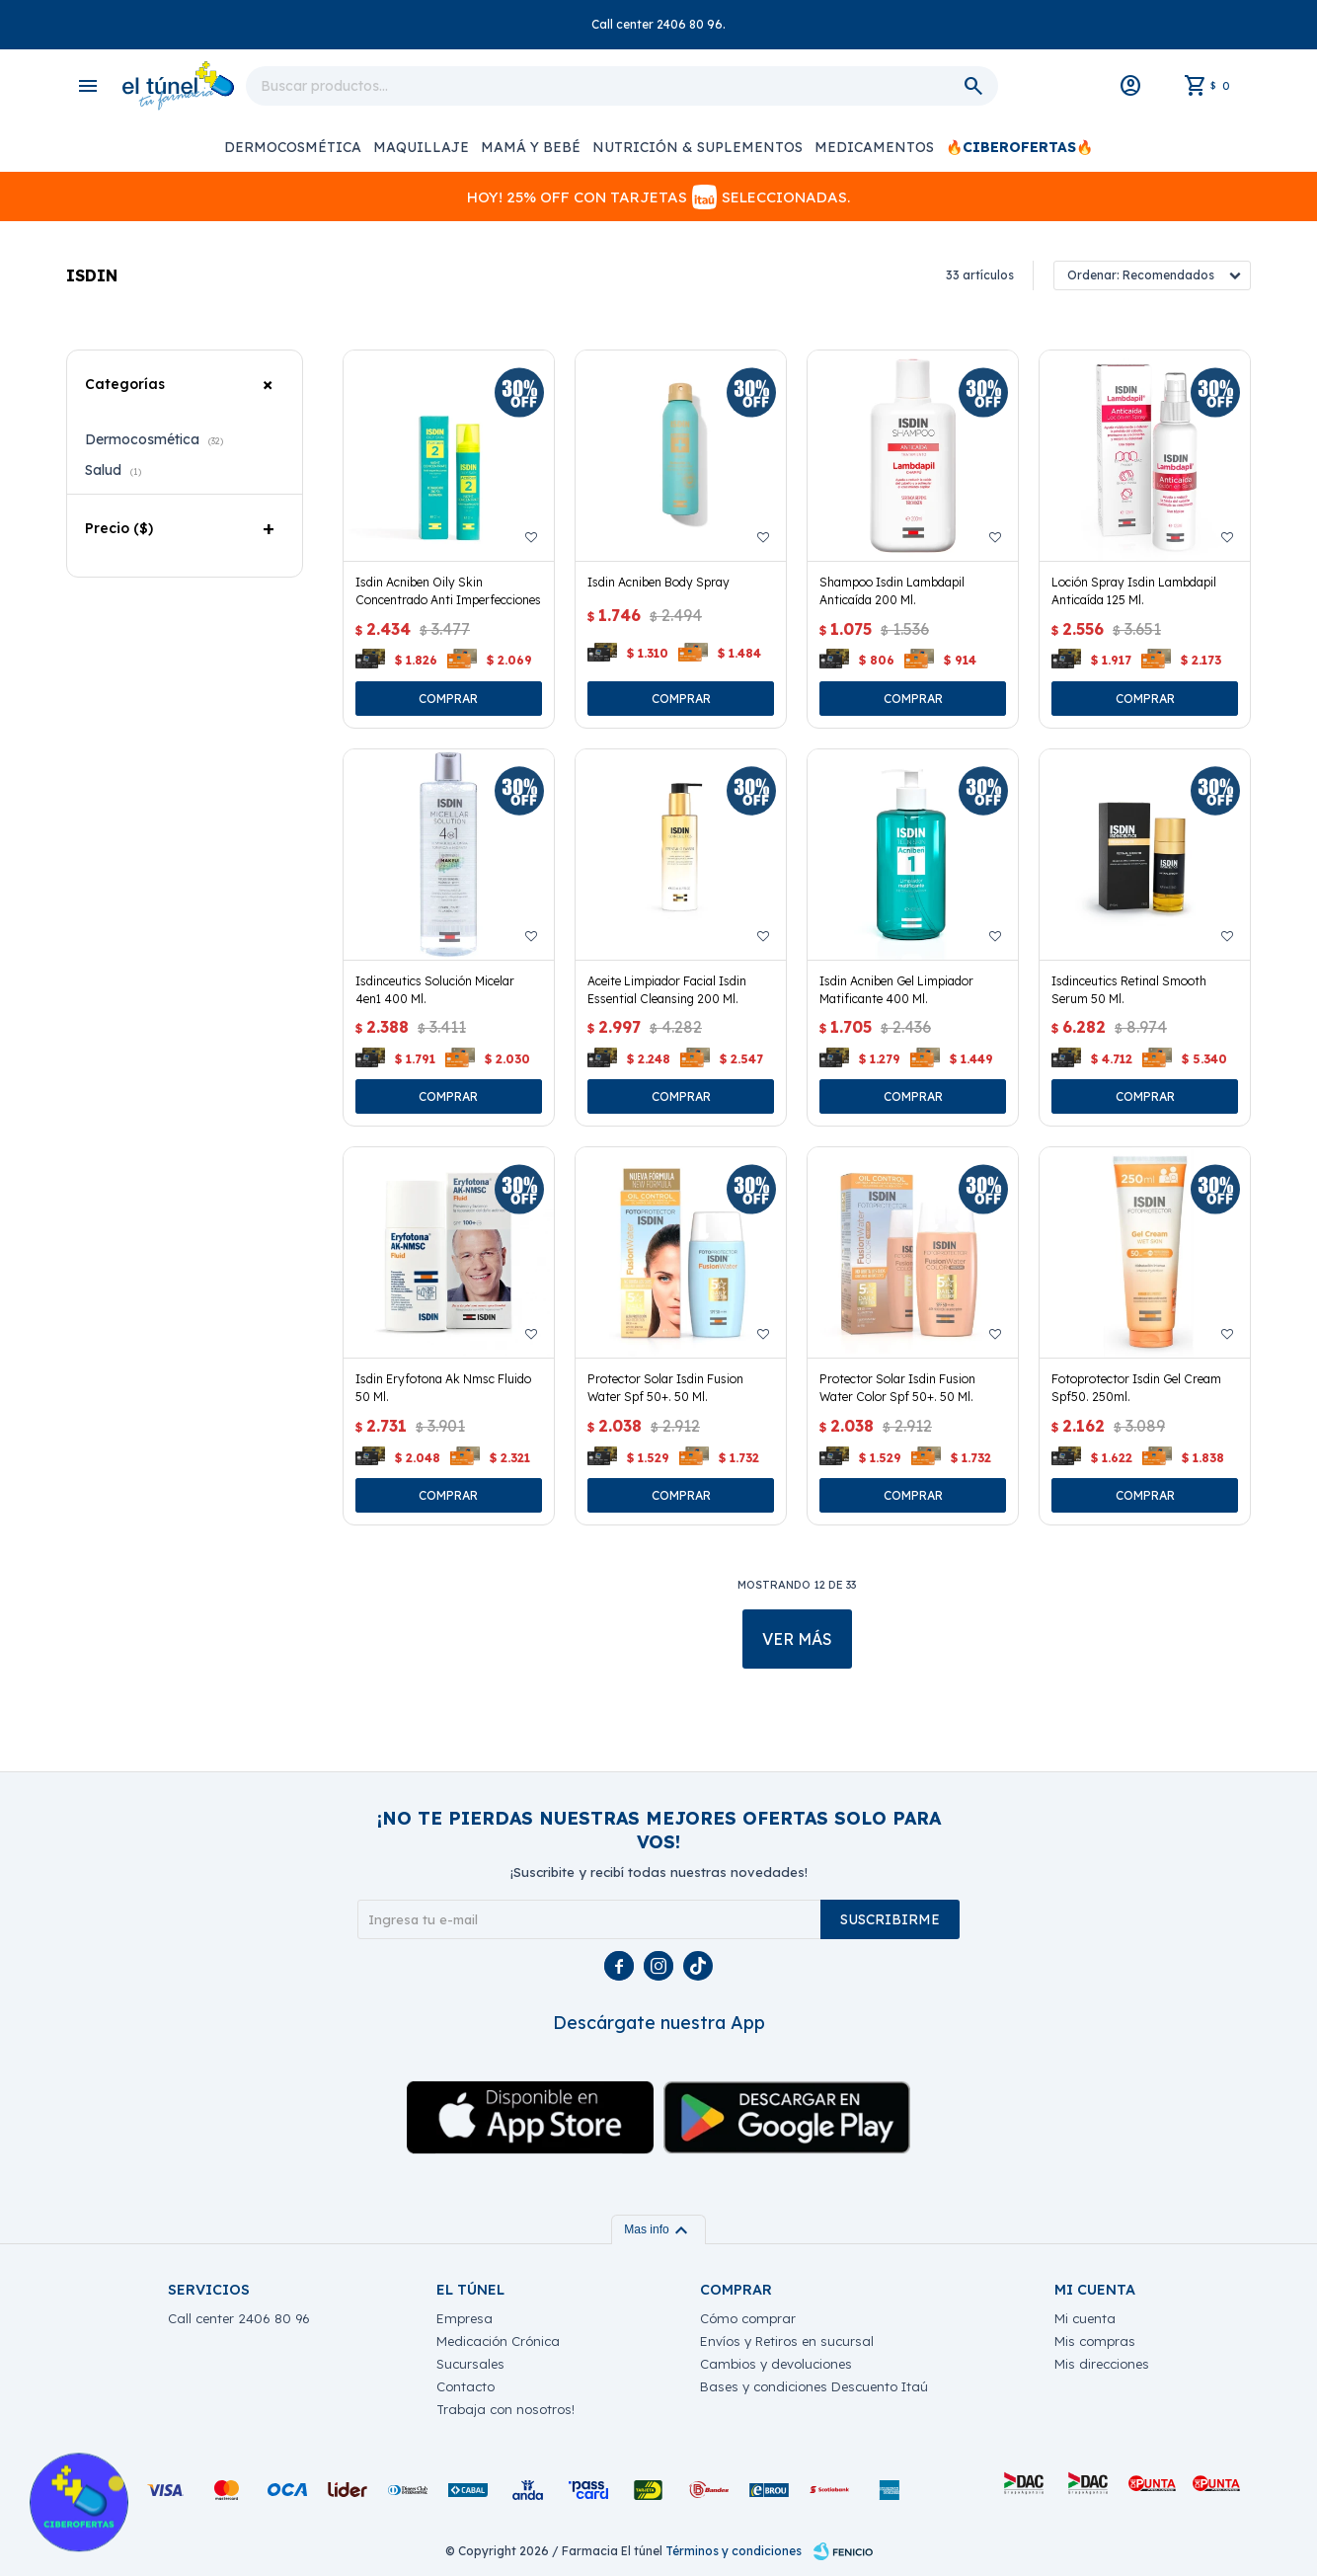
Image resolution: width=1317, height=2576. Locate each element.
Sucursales (470, 2364)
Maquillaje (421, 147)
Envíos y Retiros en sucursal (787, 2341)
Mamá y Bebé (531, 147)
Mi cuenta (1085, 2318)
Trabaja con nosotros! (505, 2409)
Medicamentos (874, 147)
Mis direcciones (1101, 2364)
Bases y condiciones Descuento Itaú (814, 2386)
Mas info (658, 2229)
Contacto (465, 2386)
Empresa (464, 2318)
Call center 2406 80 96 (239, 2318)
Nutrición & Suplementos (697, 147)
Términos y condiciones (733, 2550)
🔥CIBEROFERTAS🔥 (1019, 147)
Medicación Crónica (498, 2341)
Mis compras (1094, 2341)
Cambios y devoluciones (776, 2364)
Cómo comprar (748, 2318)
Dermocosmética (292, 147)
